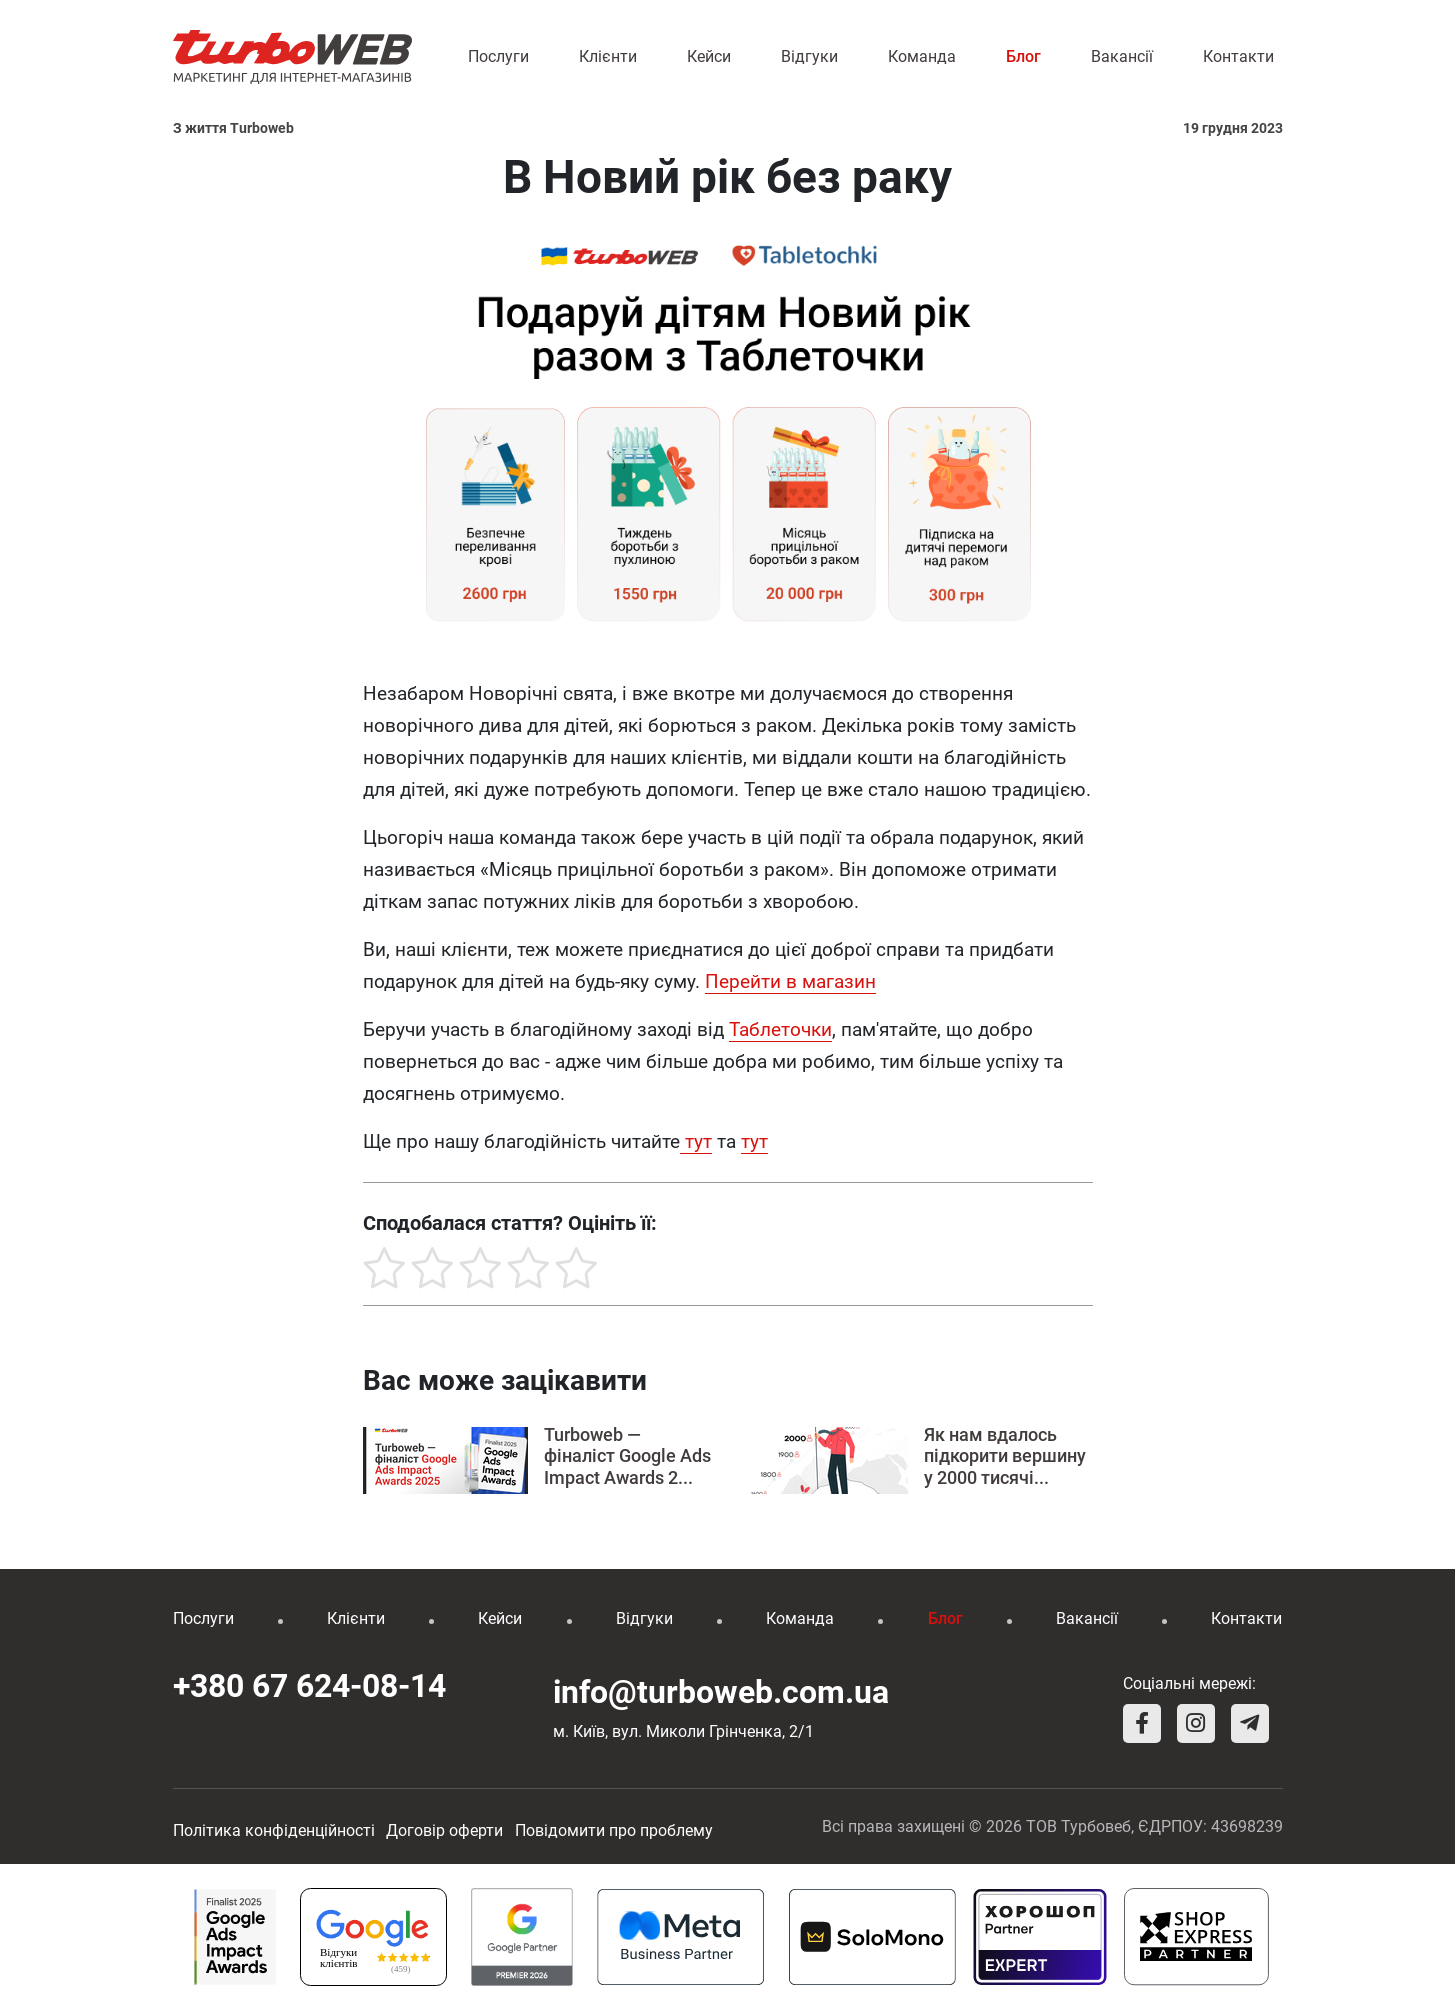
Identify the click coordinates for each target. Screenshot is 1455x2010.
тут (696, 1141)
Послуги (498, 56)
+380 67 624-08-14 (309, 1686)
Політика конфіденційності (274, 1830)
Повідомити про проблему (614, 1830)
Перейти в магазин (790, 981)
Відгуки (809, 56)
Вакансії (1122, 56)
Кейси (709, 56)
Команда (922, 56)
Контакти (1238, 56)
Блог (1023, 56)
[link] (780, 1030)
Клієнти (608, 56)
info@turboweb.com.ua (721, 1692)
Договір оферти (444, 1830)
